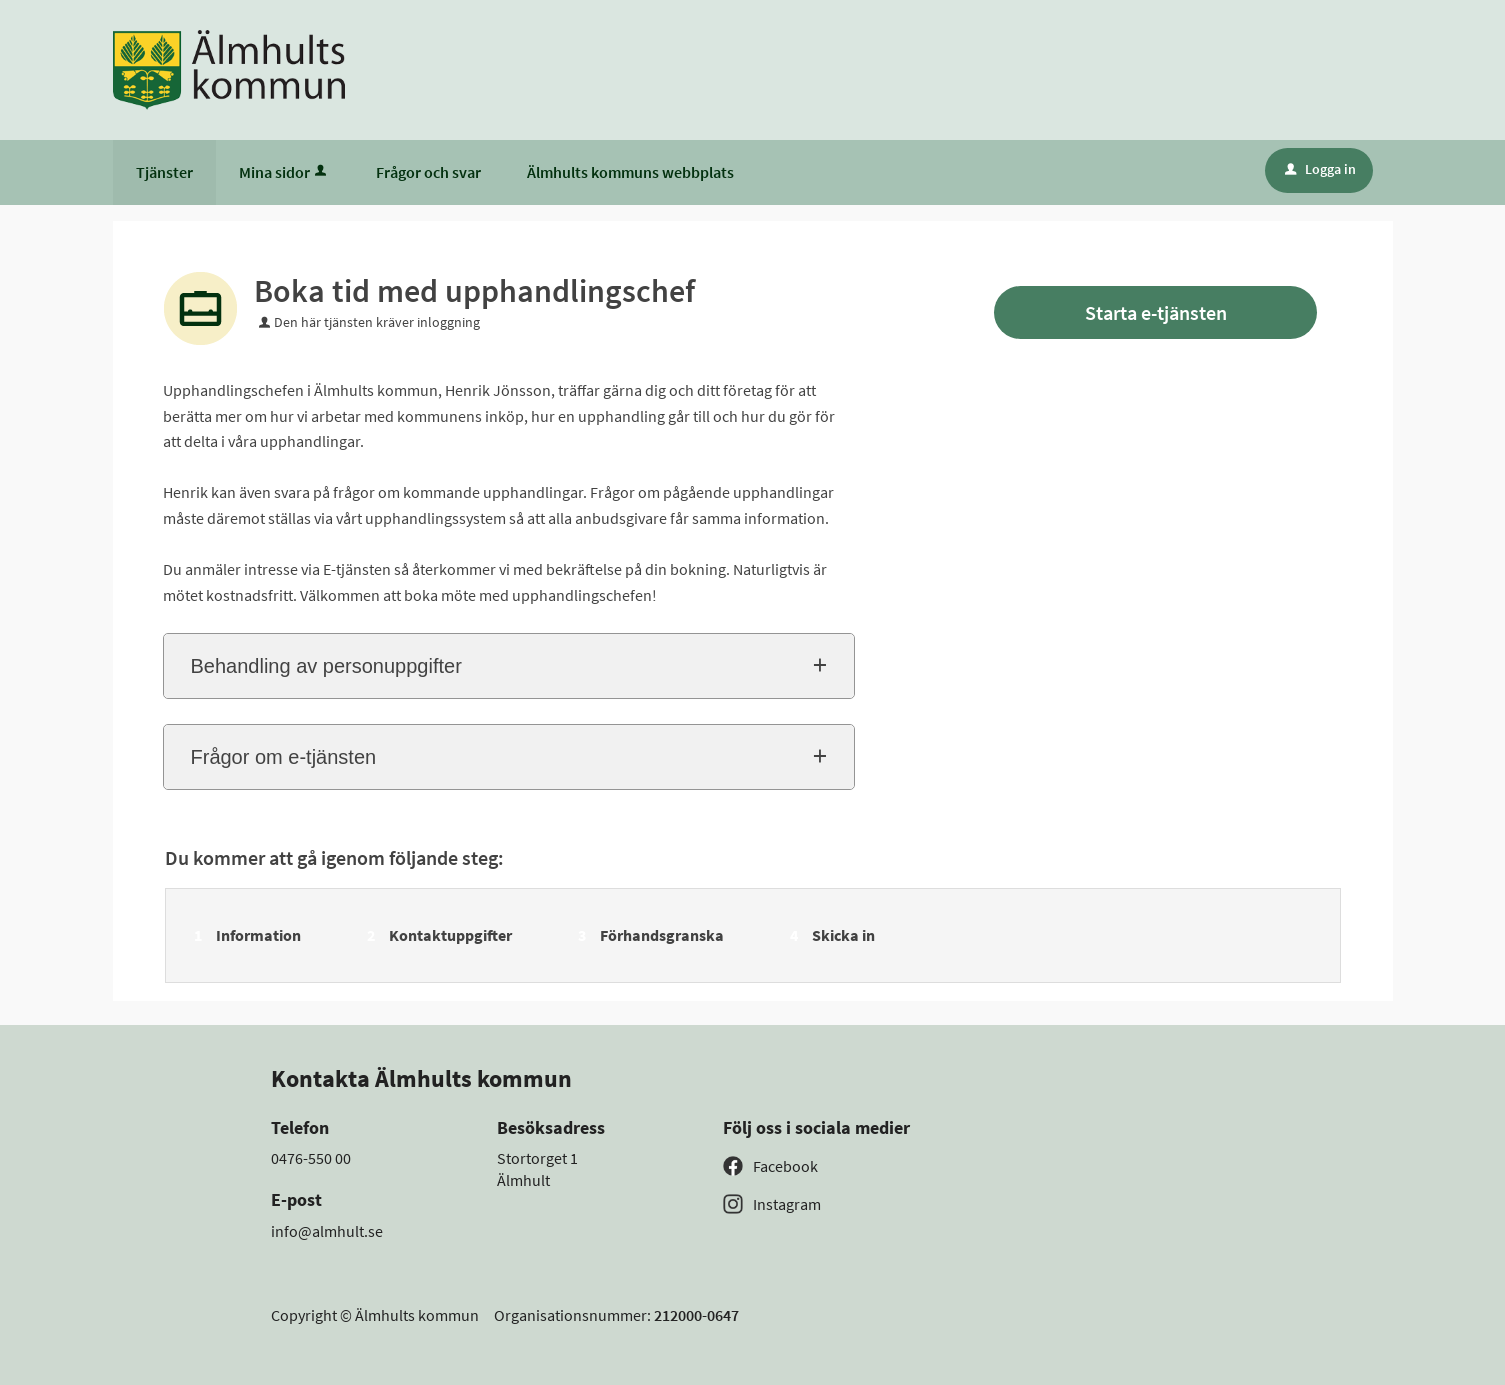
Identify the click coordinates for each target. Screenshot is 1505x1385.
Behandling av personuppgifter (326, 666)
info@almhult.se (327, 1231)
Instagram (787, 1204)
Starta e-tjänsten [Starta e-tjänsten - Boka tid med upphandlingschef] (1156, 312)
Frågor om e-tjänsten (284, 757)
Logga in (1320, 169)
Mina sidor (284, 172)
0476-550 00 (311, 1158)
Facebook (785, 1166)
